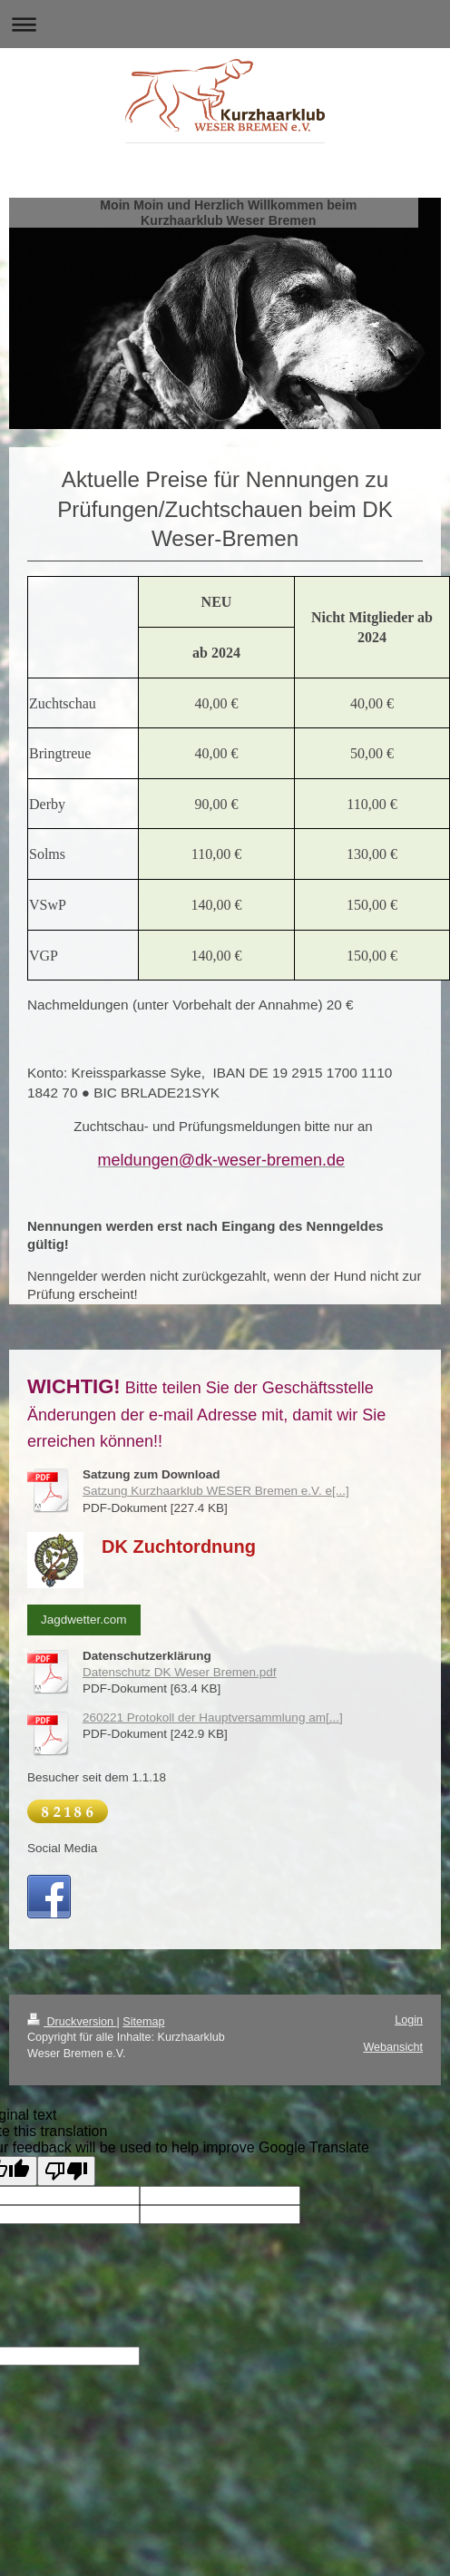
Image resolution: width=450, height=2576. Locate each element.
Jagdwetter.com (84, 1619)
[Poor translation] (66, 2171)
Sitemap (143, 2021)
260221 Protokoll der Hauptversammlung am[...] (213, 1717)
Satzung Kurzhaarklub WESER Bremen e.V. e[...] (216, 1491)
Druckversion (71, 2021)
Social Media (62, 1848)
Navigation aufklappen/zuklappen (225, 24)
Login (409, 2020)
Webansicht (393, 2047)
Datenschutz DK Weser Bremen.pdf (180, 1672)
